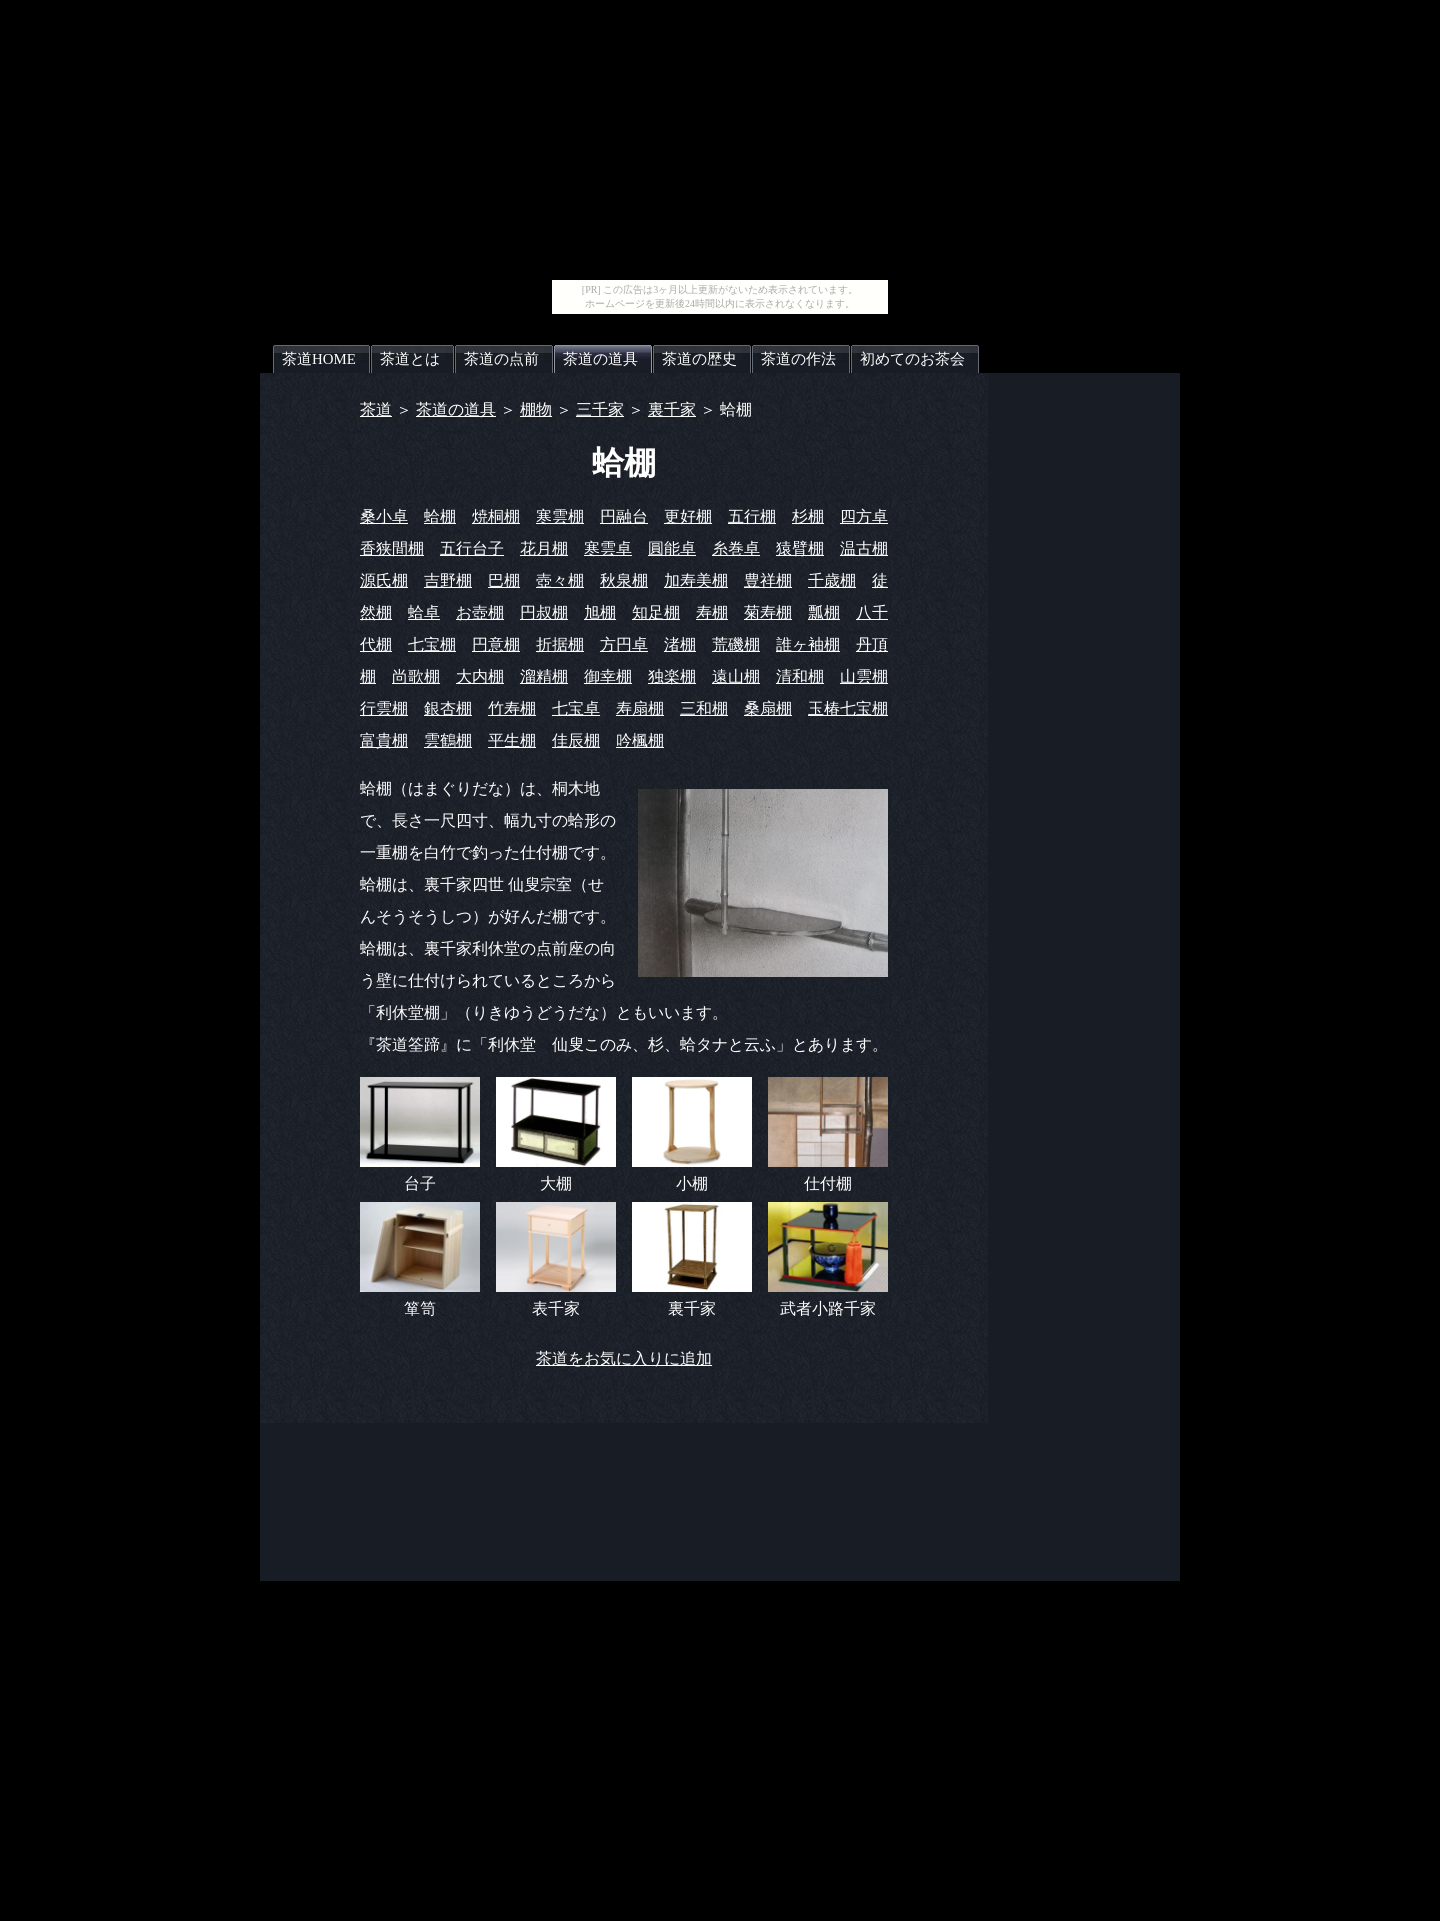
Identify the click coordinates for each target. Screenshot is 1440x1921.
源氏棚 (384, 580)
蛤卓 (424, 612)
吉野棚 (448, 580)
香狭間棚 (392, 548)
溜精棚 (544, 676)
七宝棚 (432, 644)
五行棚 (752, 516)
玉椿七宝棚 (848, 708)
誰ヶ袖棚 (808, 644)
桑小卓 (384, 516)
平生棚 (512, 740)
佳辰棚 (576, 740)
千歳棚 (832, 580)
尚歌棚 (416, 676)
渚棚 (680, 644)
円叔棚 (544, 612)
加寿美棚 (696, 580)
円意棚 (496, 644)
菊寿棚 (768, 612)
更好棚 (688, 516)
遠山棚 (736, 676)
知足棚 (656, 612)
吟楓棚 (640, 740)
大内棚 (480, 676)
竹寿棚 (512, 708)
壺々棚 (560, 580)
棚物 (536, 409)
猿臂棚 (800, 548)
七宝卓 (576, 708)
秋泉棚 (624, 580)
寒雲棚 (560, 516)
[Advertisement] (720, 140)
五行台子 (472, 548)
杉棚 (808, 516)
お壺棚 (480, 612)
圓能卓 (672, 548)
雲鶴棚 (448, 740)
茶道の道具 (456, 409)
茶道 (376, 409)
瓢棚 (824, 612)
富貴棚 (384, 740)
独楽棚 (672, 676)
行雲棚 (384, 708)
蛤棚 (440, 516)
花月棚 (544, 548)
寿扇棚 (640, 708)
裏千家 (672, 409)
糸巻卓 (736, 548)
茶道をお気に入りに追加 (624, 1358)
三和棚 (704, 708)
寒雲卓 (608, 548)
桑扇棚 (768, 708)
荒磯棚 (736, 644)
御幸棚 (608, 676)
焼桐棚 (496, 516)
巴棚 (504, 580)
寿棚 (712, 612)
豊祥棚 (768, 580)
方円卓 (624, 644)
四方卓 (864, 516)
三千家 (600, 409)
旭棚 (600, 612)
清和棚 (800, 676)
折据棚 (560, 644)
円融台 (624, 516)
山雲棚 (864, 676)
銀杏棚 (448, 708)
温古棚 (864, 548)
